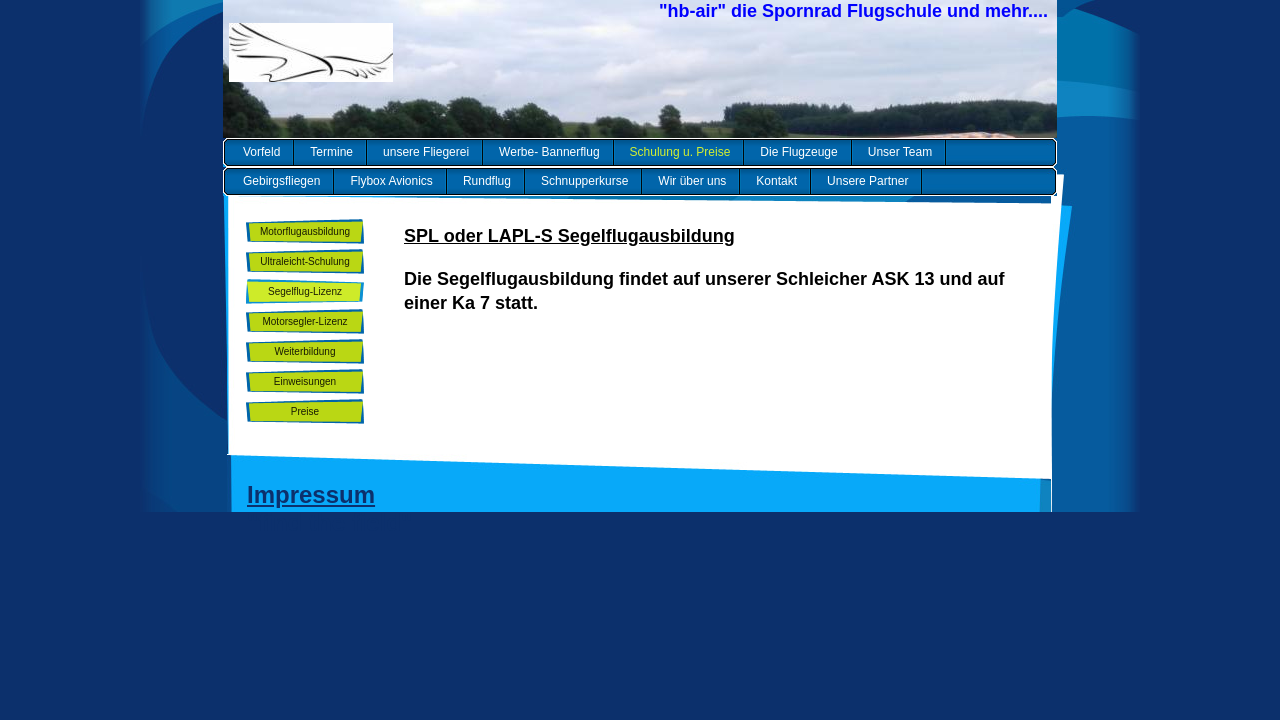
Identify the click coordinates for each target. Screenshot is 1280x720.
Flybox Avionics (391, 181)
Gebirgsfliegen (281, 181)
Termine (331, 152)
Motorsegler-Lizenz (304, 321)
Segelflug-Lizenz (305, 291)
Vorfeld (261, 152)
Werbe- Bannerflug (549, 152)
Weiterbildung (305, 351)
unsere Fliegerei (426, 152)
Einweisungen (305, 381)
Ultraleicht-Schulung (305, 261)
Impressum (311, 494)
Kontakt (776, 181)
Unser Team (900, 152)
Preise (305, 411)
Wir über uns (692, 181)
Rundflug (487, 181)
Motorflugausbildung (305, 231)
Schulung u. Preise (680, 152)
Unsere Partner (867, 181)
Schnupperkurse (584, 181)
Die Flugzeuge (798, 152)
